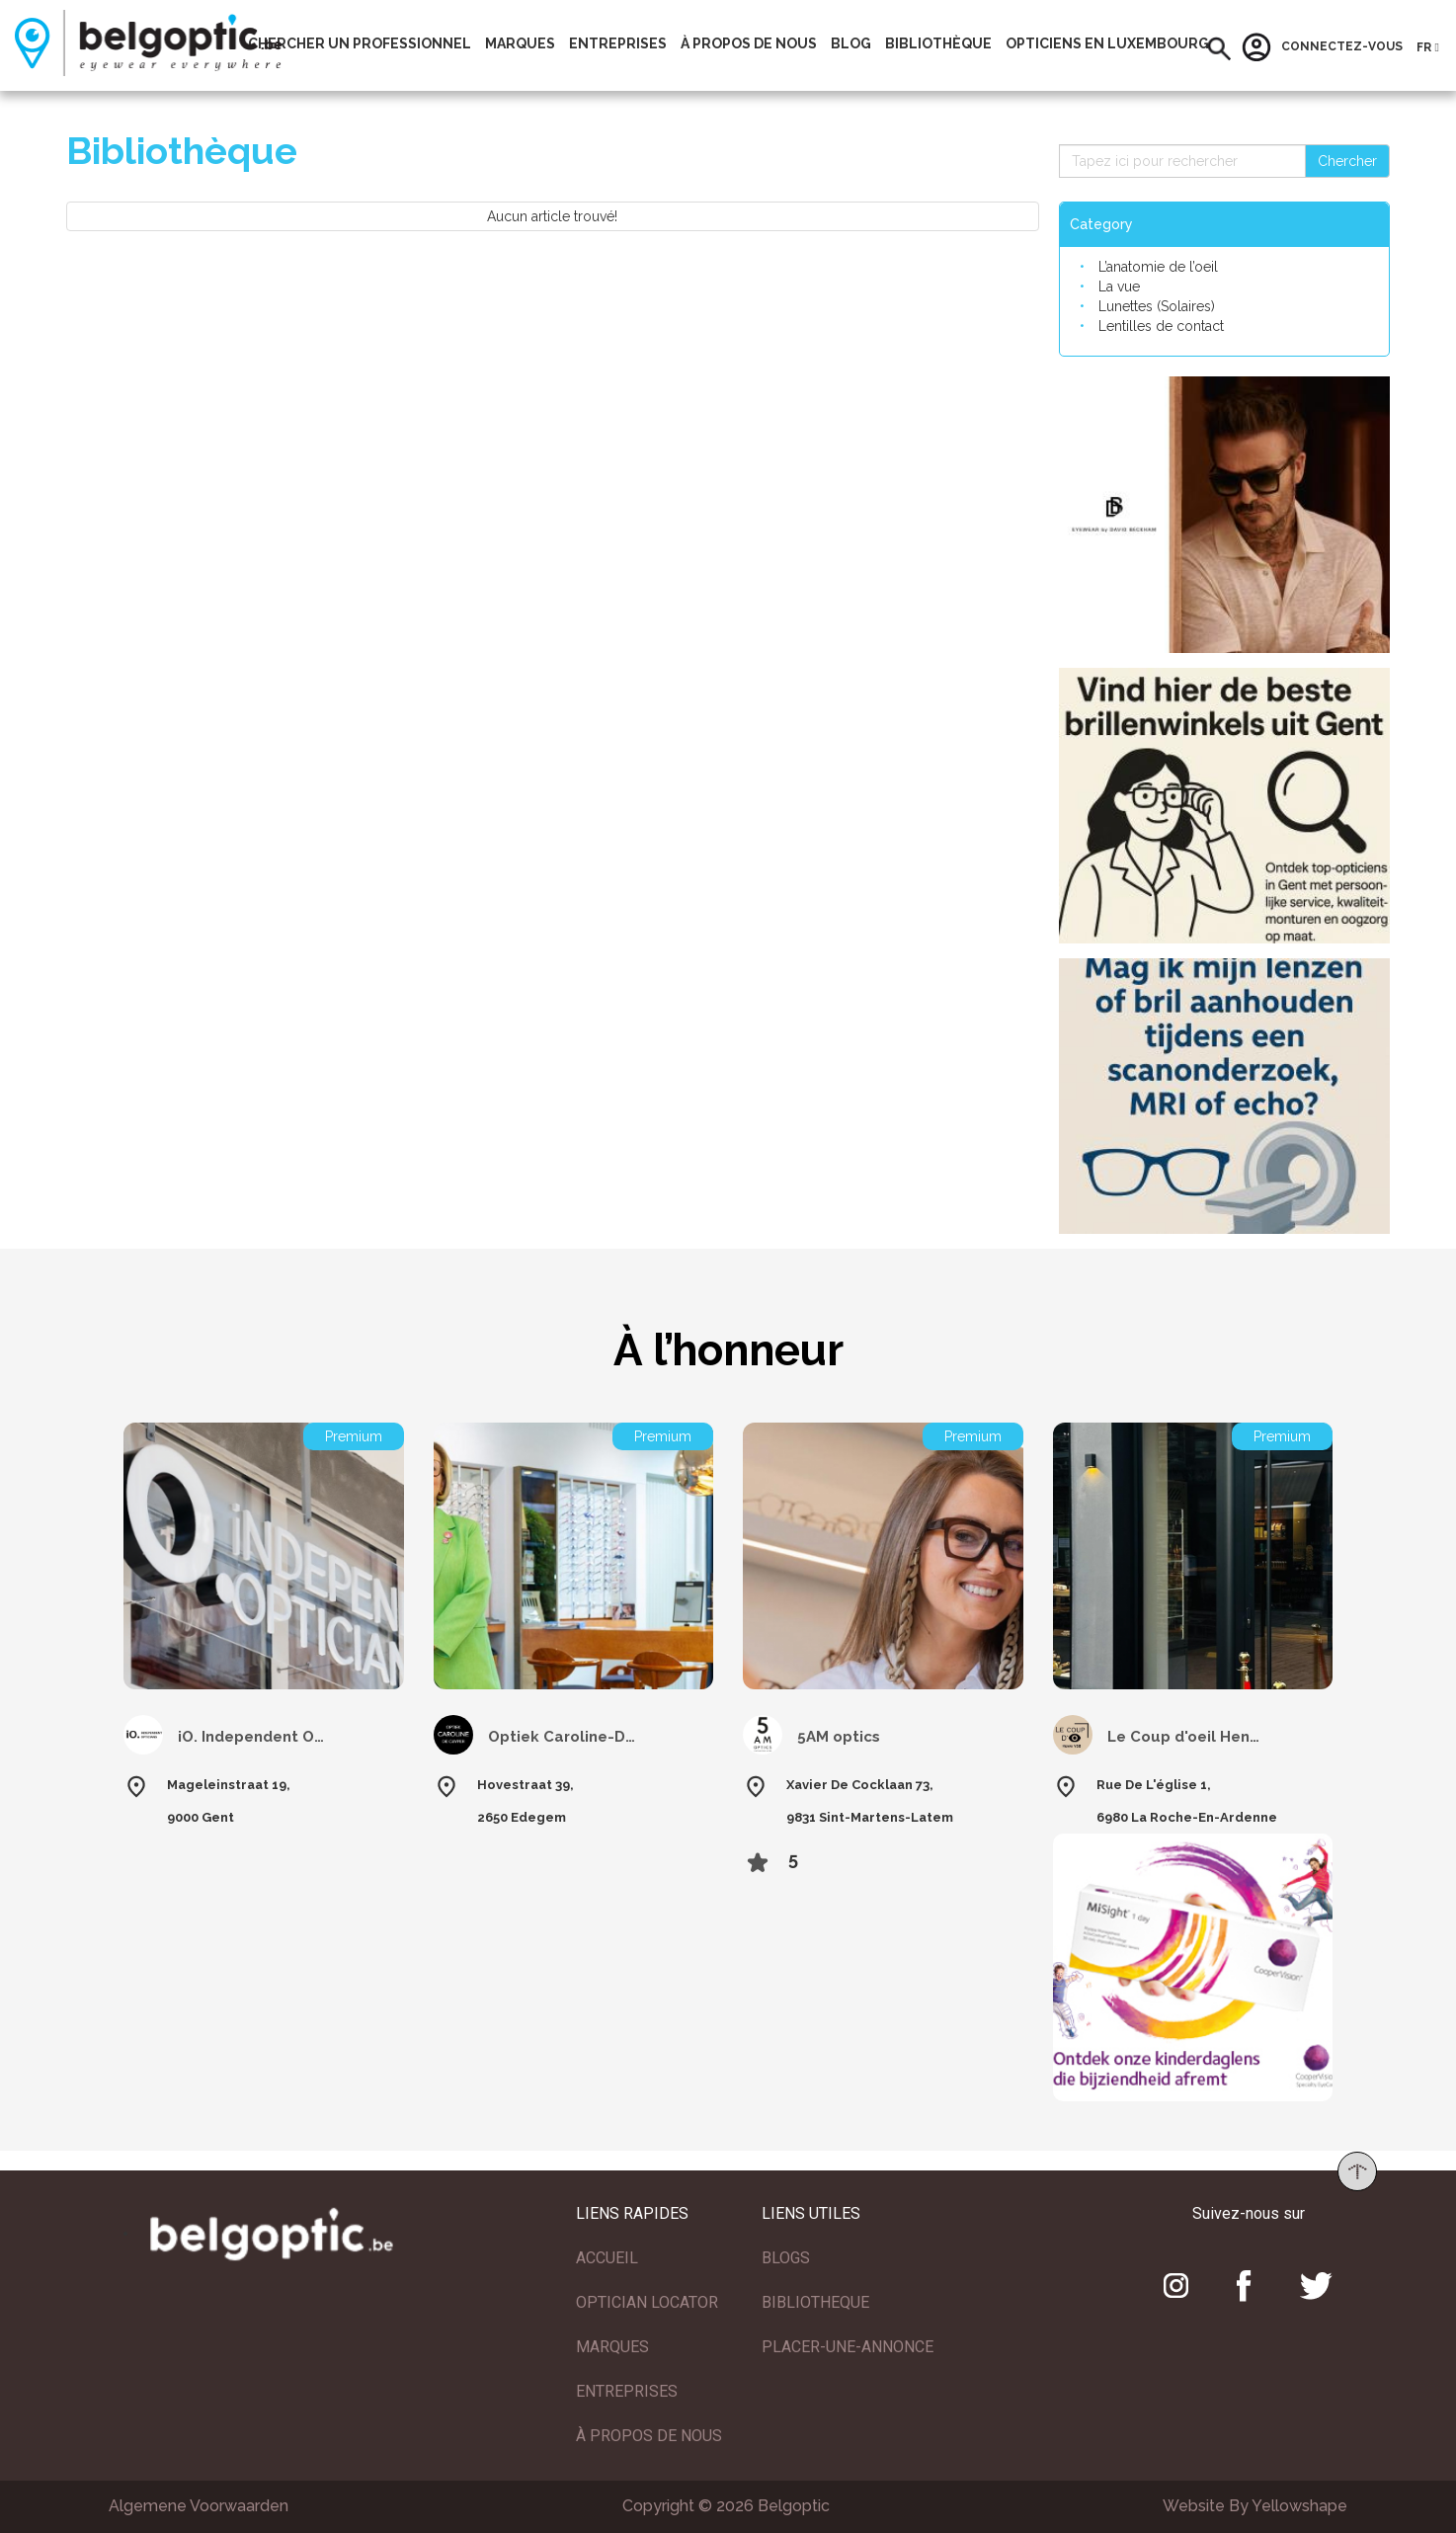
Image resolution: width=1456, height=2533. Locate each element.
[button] (1219, 49)
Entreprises (618, 43)
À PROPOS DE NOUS (649, 2435)
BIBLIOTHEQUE (815, 2302)
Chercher (1347, 161)
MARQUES (612, 2346)
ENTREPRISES (627, 2391)
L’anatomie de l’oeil (1158, 267)
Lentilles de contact (1161, 326)
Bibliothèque (938, 43)
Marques (520, 43)
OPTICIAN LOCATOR (647, 2302)
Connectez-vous (1322, 47)
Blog (851, 43)
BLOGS (786, 2257)
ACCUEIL (607, 2257)
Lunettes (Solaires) (1156, 306)
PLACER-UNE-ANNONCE (847, 2346)
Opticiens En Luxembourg (1107, 43)
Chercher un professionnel (359, 43)
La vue (1119, 286)
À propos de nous (749, 43)
